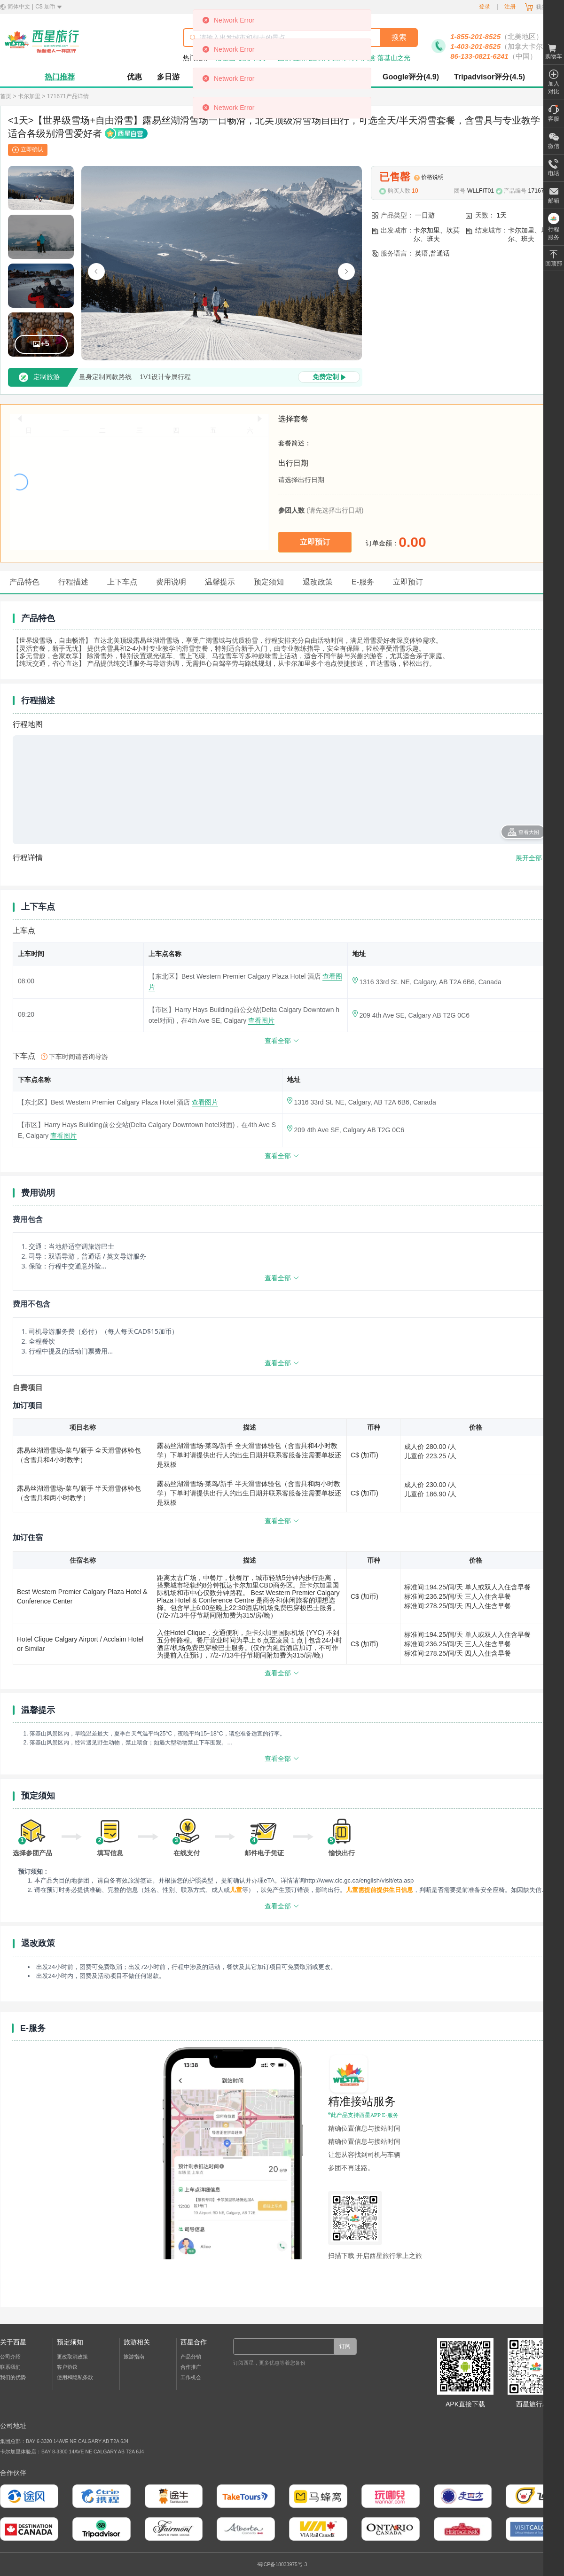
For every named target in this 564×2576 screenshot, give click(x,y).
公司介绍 (10, 2356)
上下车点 (122, 582)
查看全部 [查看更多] (282, 1040)
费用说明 (171, 582)
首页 (5, 96)
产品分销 (190, 2356)
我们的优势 (13, 2377)
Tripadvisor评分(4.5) (489, 77)
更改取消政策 (72, 2356)
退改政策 (318, 582)
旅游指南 (134, 2356)
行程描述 (73, 582)
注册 (510, 6)
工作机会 (190, 2377)
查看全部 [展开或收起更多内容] (282, 1278)
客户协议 (67, 2367)
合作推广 (190, 2367)
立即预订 (408, 582)
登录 (484, 6)
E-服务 (363, 582)
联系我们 (10, 2367)
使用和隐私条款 (75, 2377)
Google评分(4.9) (411, 77)
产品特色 (24, 582)
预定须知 (269, 582)
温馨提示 (220, 582)
